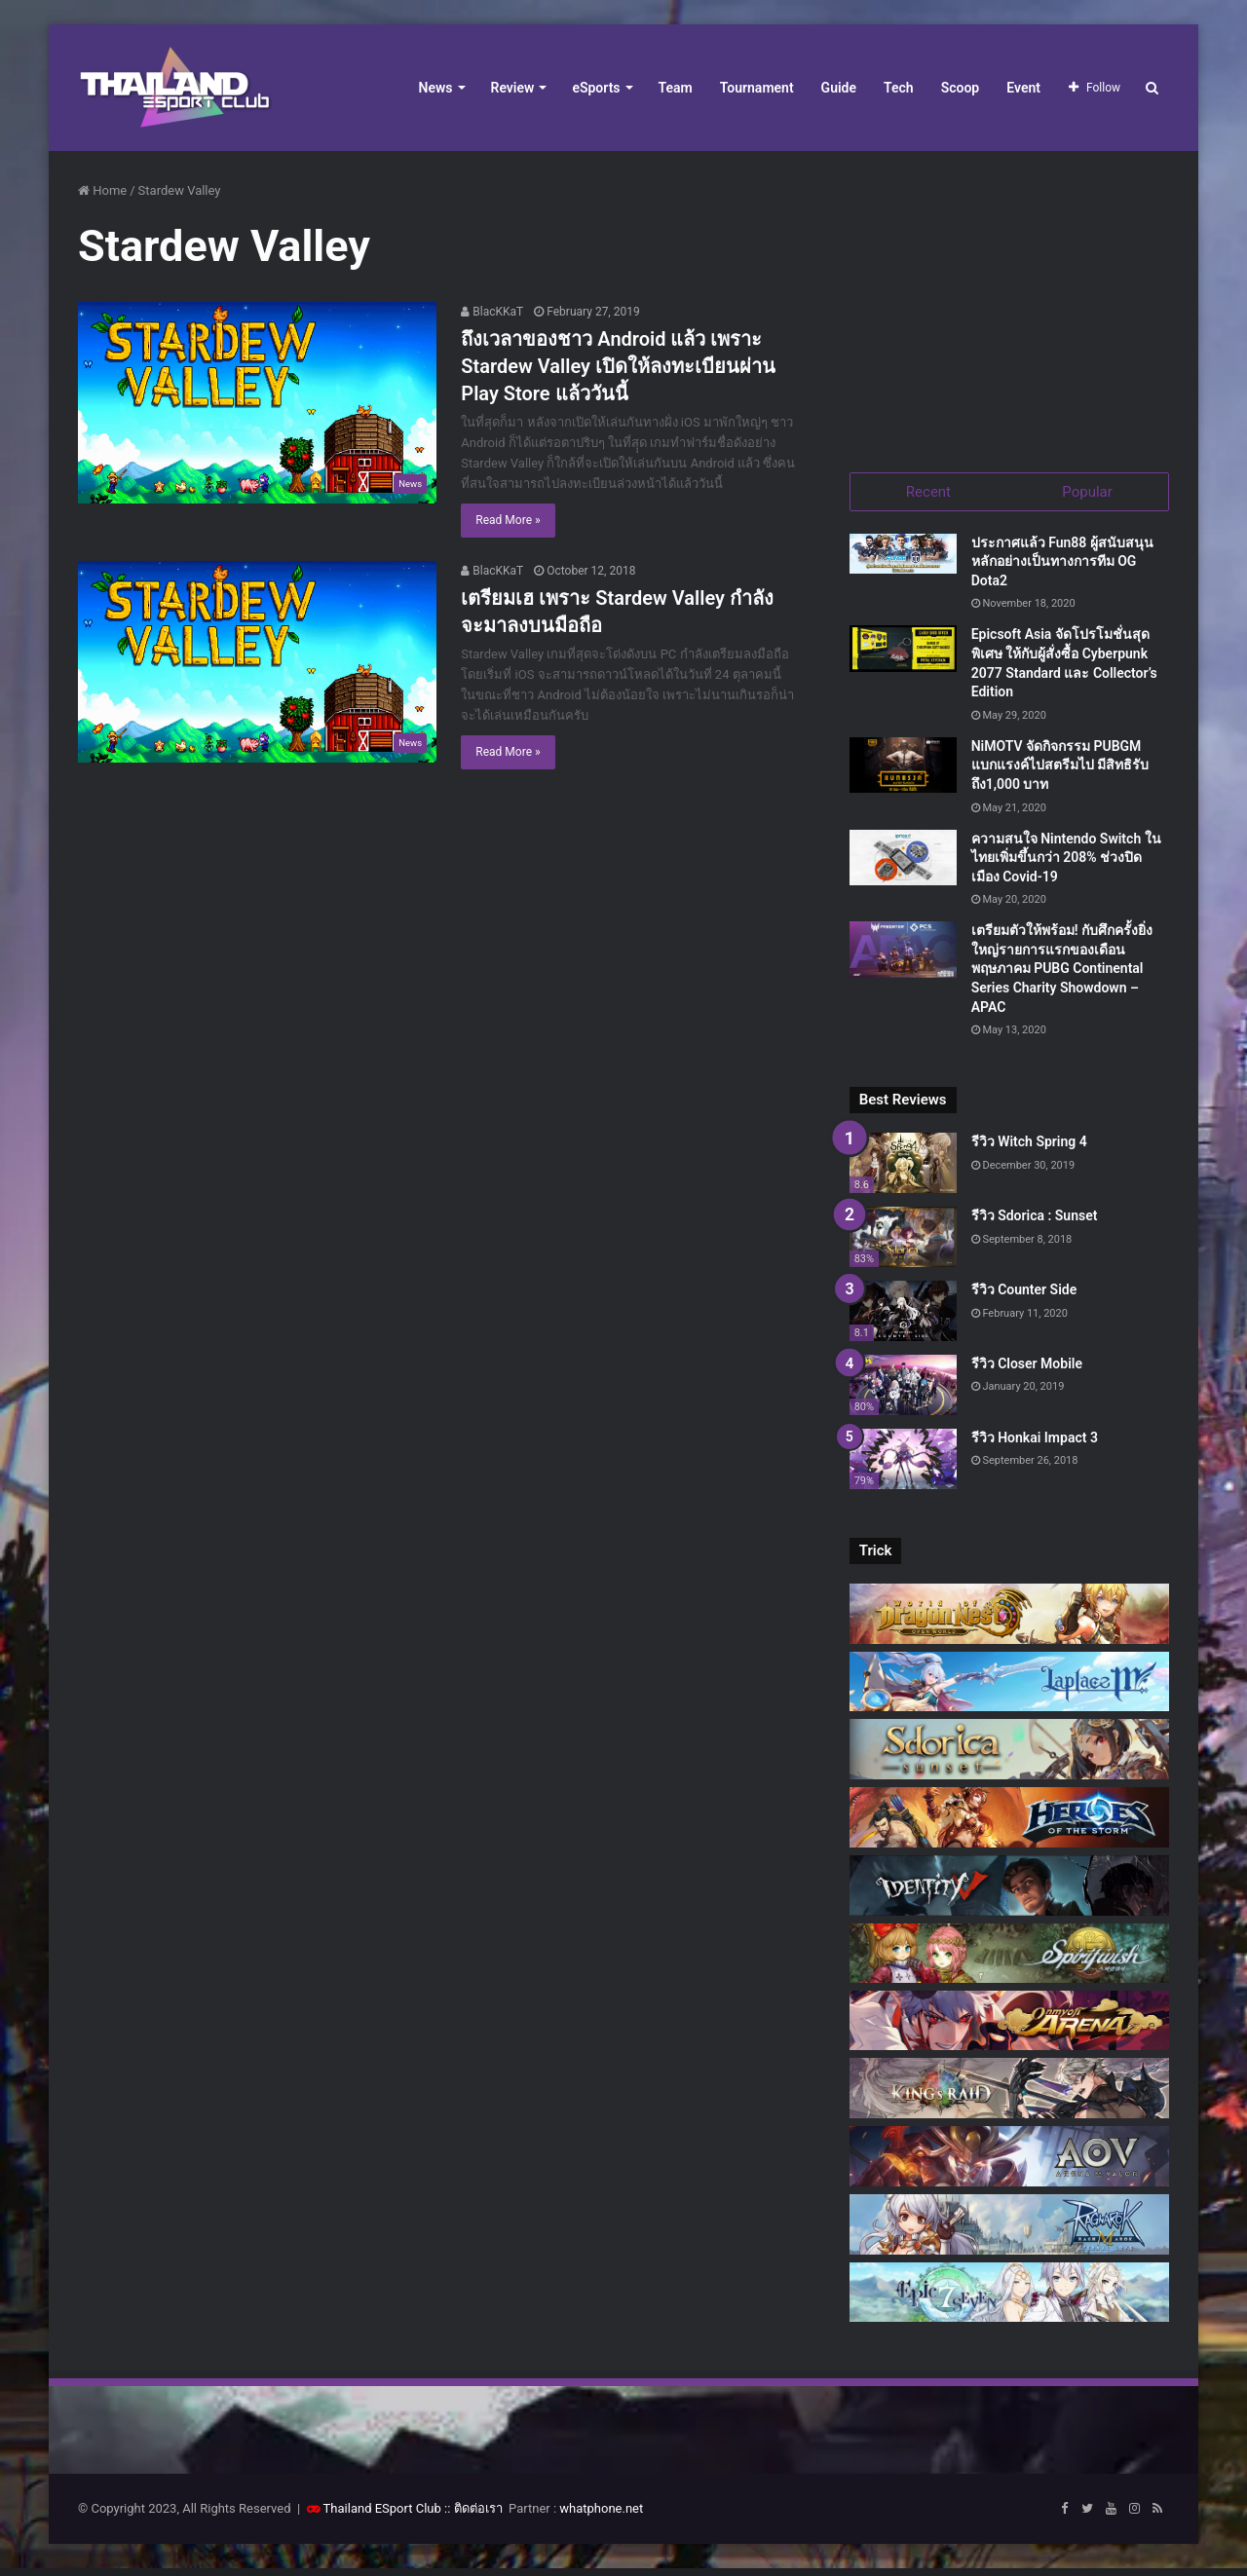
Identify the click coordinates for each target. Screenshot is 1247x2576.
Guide (838, 87)
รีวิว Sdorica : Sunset (1034, 1223)
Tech (899, 87)
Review (513, 87)
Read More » (507, 520)
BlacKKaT (492, 311)
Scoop (960, 87)
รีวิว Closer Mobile (1026, 1370)
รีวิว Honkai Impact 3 (1034, 1444)
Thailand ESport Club (382, 2516)
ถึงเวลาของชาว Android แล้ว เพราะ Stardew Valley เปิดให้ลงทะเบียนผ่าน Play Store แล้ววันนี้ (618, 366)
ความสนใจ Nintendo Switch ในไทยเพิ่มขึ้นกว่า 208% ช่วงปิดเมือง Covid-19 (1066, 864)
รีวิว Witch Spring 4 (1029, 1149)
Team (676, 87)
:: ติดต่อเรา (473, 2516)
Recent (928, 492)
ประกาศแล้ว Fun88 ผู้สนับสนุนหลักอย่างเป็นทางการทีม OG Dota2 (1062, 568)
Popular (1087, 492)
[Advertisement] (1009, 302)
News (436, 87)
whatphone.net (601, 2516)
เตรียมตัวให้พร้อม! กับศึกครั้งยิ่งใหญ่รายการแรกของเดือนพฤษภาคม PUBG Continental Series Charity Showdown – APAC (1062, 976)
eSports (596, 87)
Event (1023, 87)
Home (102, 190)
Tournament (757, 87)
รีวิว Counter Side (1024, 1296)
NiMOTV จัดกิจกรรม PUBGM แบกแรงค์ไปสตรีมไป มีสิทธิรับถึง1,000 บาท (1060, 772)
